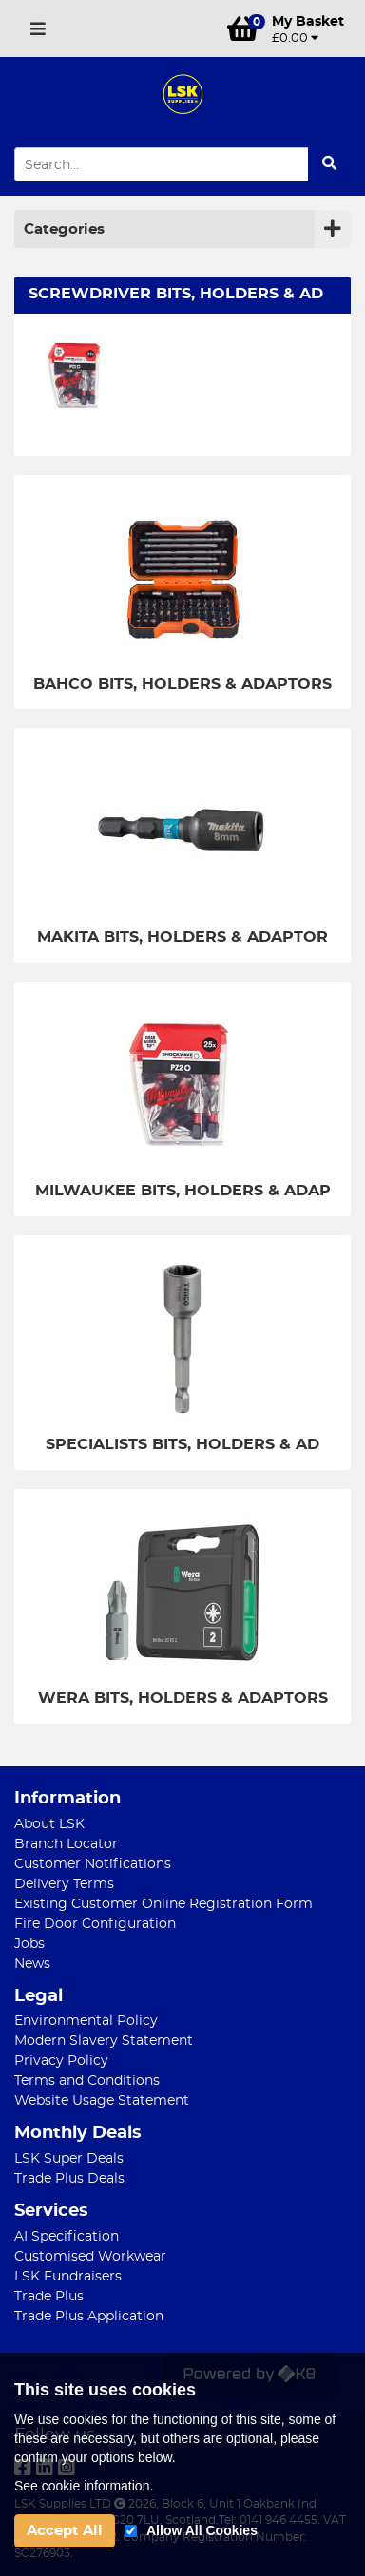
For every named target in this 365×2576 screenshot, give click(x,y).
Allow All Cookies (202, 2530)
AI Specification (66, 2236)
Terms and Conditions (87, 2081)
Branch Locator (66, 1844)
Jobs (29, 1944)
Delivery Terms (64, 1884)
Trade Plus (49, 2296)
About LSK (49, 1824)
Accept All (65, 2531)
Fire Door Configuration (95, 1924)
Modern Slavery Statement (103, 2041)
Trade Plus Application (88, 2316)
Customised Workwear (90, 2256)
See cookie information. (83, 2485)
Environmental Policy (86, 2021)
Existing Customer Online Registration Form (163, 1904)
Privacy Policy (61, 2061)
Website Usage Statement (101, 2101)
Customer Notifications (92, 1864)
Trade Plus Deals (69, 2178)
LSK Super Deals (69, 2159)
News (32, 1964)
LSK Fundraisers (68, 2276)
